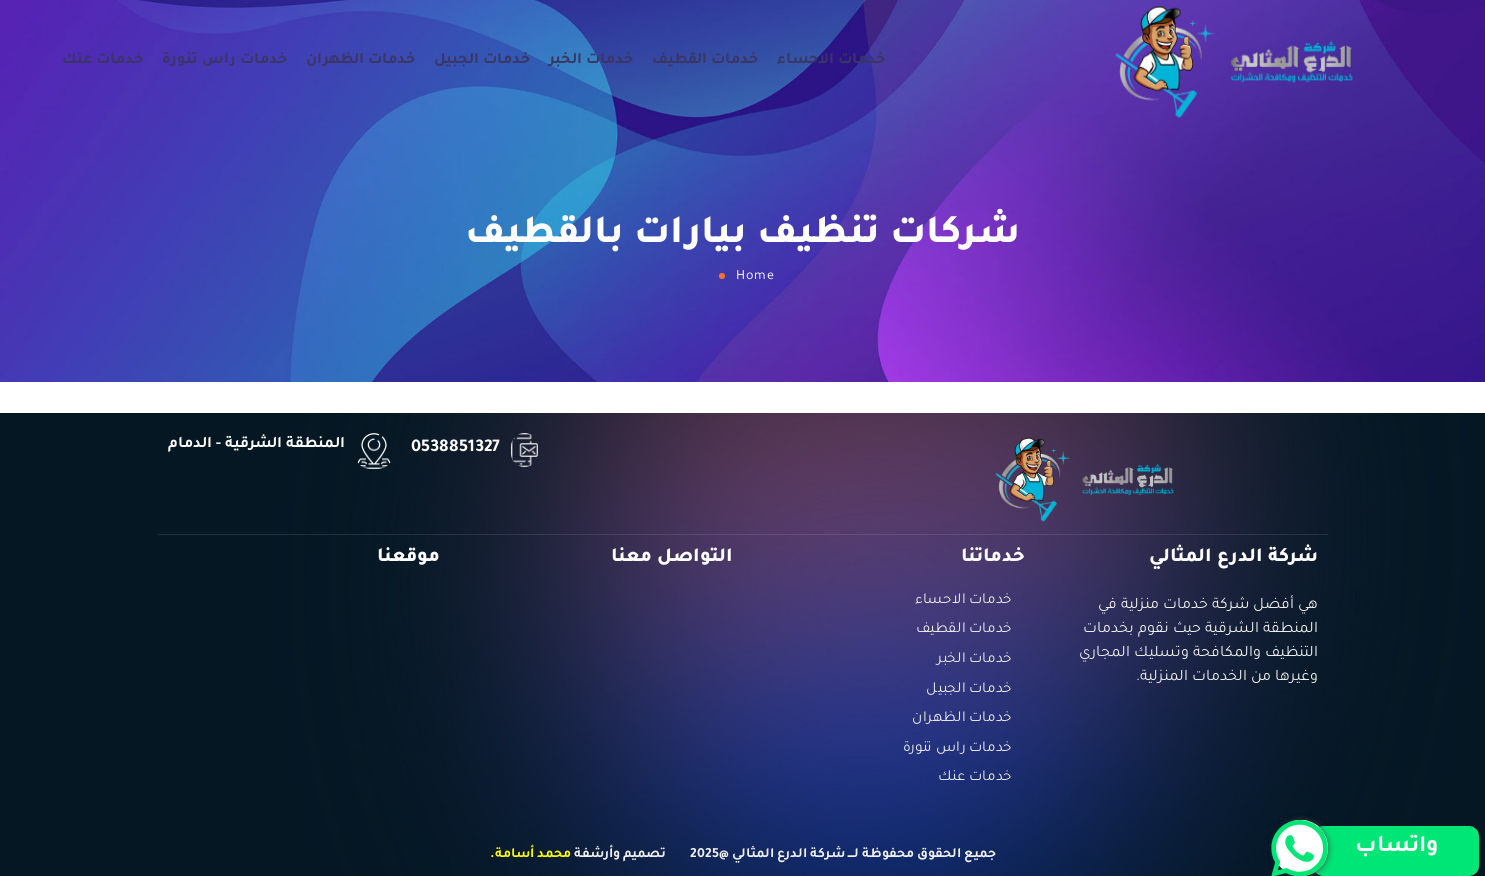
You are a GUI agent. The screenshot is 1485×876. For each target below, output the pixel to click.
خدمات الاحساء (831, 61)
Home (755, 277)
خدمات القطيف (705, 61)
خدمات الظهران (360, 61)
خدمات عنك (102, 61)
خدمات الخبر (591, 61)
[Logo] (1234, 60)
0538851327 (455, 448)
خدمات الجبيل (482, 61)
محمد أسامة (533, 855)
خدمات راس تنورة (224, 61)
